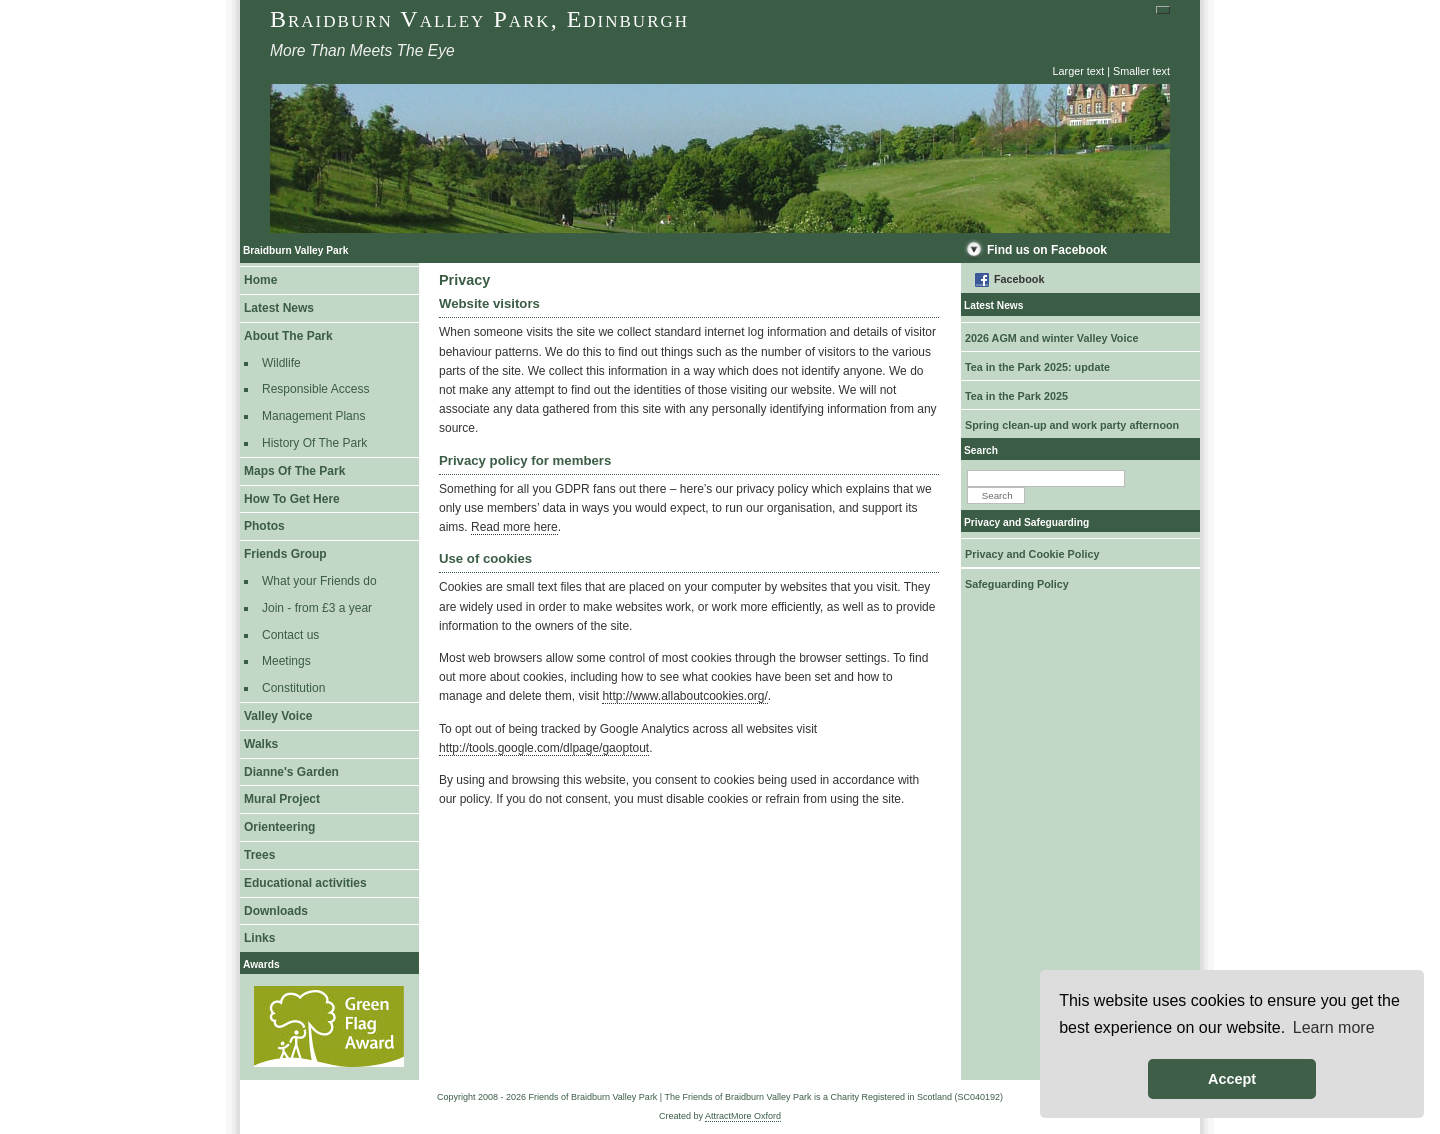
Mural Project (282, 799)
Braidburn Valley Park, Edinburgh (479, 19)
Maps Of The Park (294, 471)
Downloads (276, 911)
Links (259, 938)
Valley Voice (278, 716)
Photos (264, 526)
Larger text (1079, 71)
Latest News (279, 308)
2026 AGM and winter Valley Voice (1051, 338)
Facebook (1019, 279)
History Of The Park (314, 443)
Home (260, 280)
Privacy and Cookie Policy (1032, 554)
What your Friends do (319, 581)
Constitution (293, 688)
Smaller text (1141, 71)
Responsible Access (315, 389)
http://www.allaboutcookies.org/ (684, 696)
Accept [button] (1232, 1079)
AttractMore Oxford (743, 1116)
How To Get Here (292, 499)
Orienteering (279, 827)
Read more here (514, 527)
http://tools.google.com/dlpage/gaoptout (544, 748)
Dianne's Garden (291, 772)
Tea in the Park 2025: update (1037, 367)
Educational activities (305, 883)
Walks (261, 744)
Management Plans (313, 416)
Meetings (286, 661)
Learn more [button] (1334, 1027)
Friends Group (285, 554)
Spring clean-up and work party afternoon (1072, 425)
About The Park (288, 336)
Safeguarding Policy (1017, 584)
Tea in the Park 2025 (1016, 396)
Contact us (290, 635)
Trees (259, 855)
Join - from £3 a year (317, 608)
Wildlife (281, 363)
